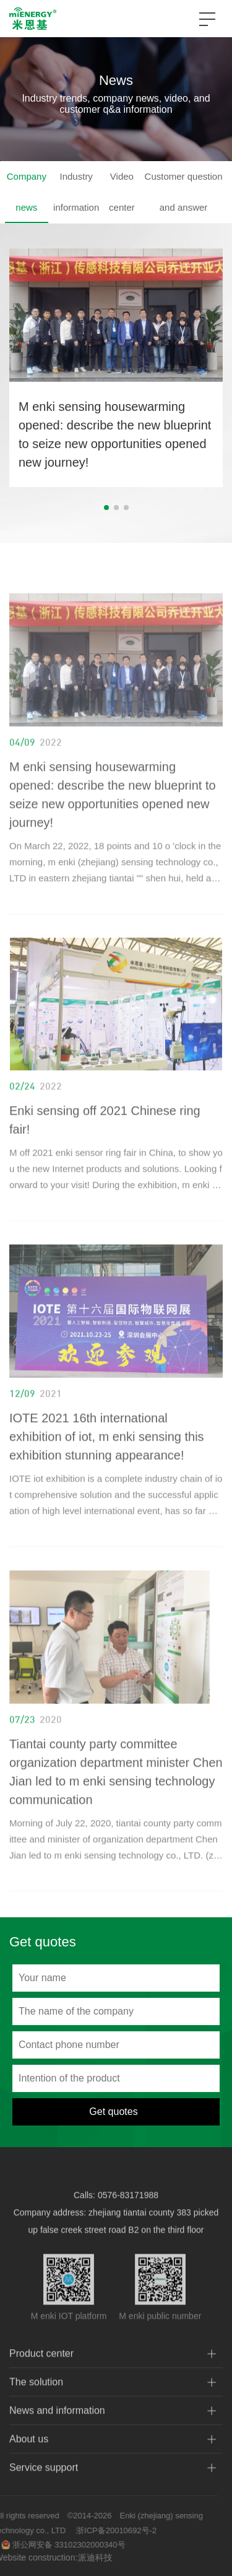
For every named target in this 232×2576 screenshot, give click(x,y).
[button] (106, 509)
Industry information (76, 192)
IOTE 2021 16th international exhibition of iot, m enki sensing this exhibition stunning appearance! (106, 1454)
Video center (122, 192)
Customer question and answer (184, 192)
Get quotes (113, 2111)
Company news (26, 192)
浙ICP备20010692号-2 (98, 2530)
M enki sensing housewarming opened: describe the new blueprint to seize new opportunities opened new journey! (115, 436)
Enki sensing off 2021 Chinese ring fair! (104, 1138)
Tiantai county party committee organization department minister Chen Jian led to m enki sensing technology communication (116, 1789)
